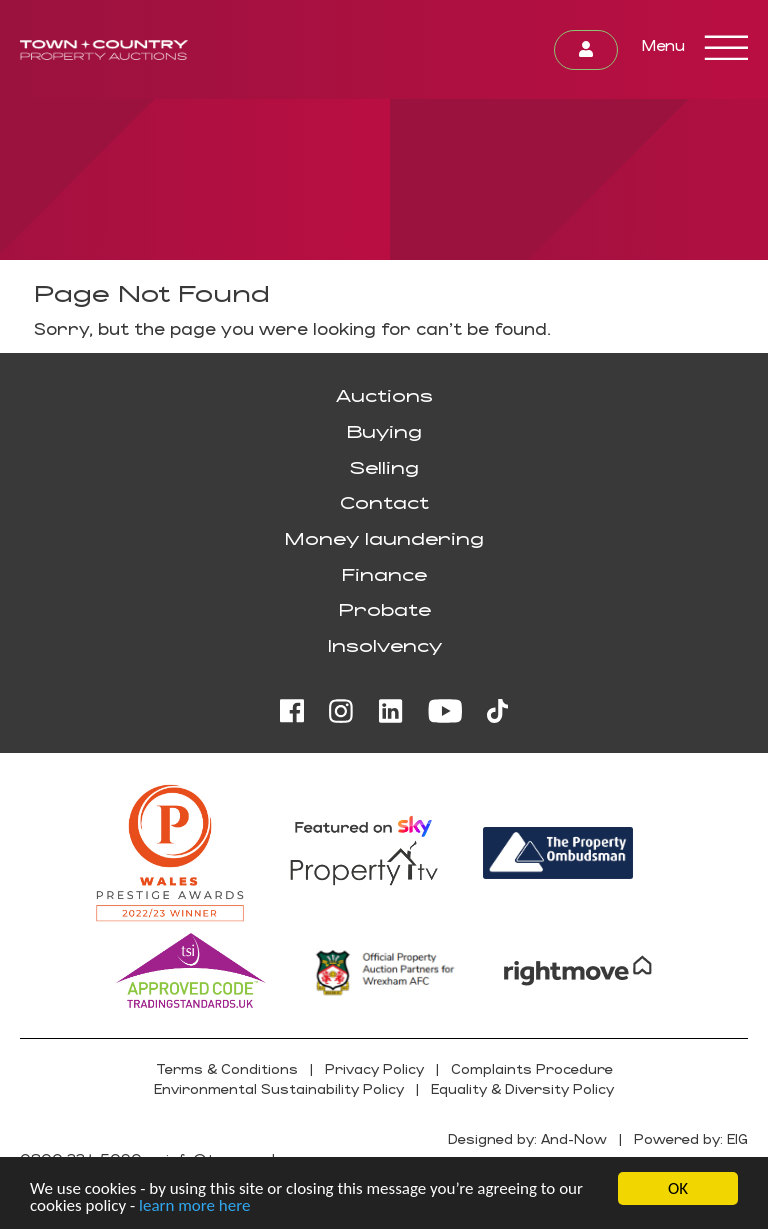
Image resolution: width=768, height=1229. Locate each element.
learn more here (194, 1206)
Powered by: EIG (691, 1138)
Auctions (384, 395)
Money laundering (384, 538)
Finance (384, 574)
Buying (384, 431)
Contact (384, 502)
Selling (384, 467)
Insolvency (384, 645)
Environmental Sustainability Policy (279, 1088)
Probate (384, 609)
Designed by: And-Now (527, 1138)
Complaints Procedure (532, 1068)
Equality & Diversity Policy (522, 1088)
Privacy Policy (374, 1068)
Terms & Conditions (227, 1068)
